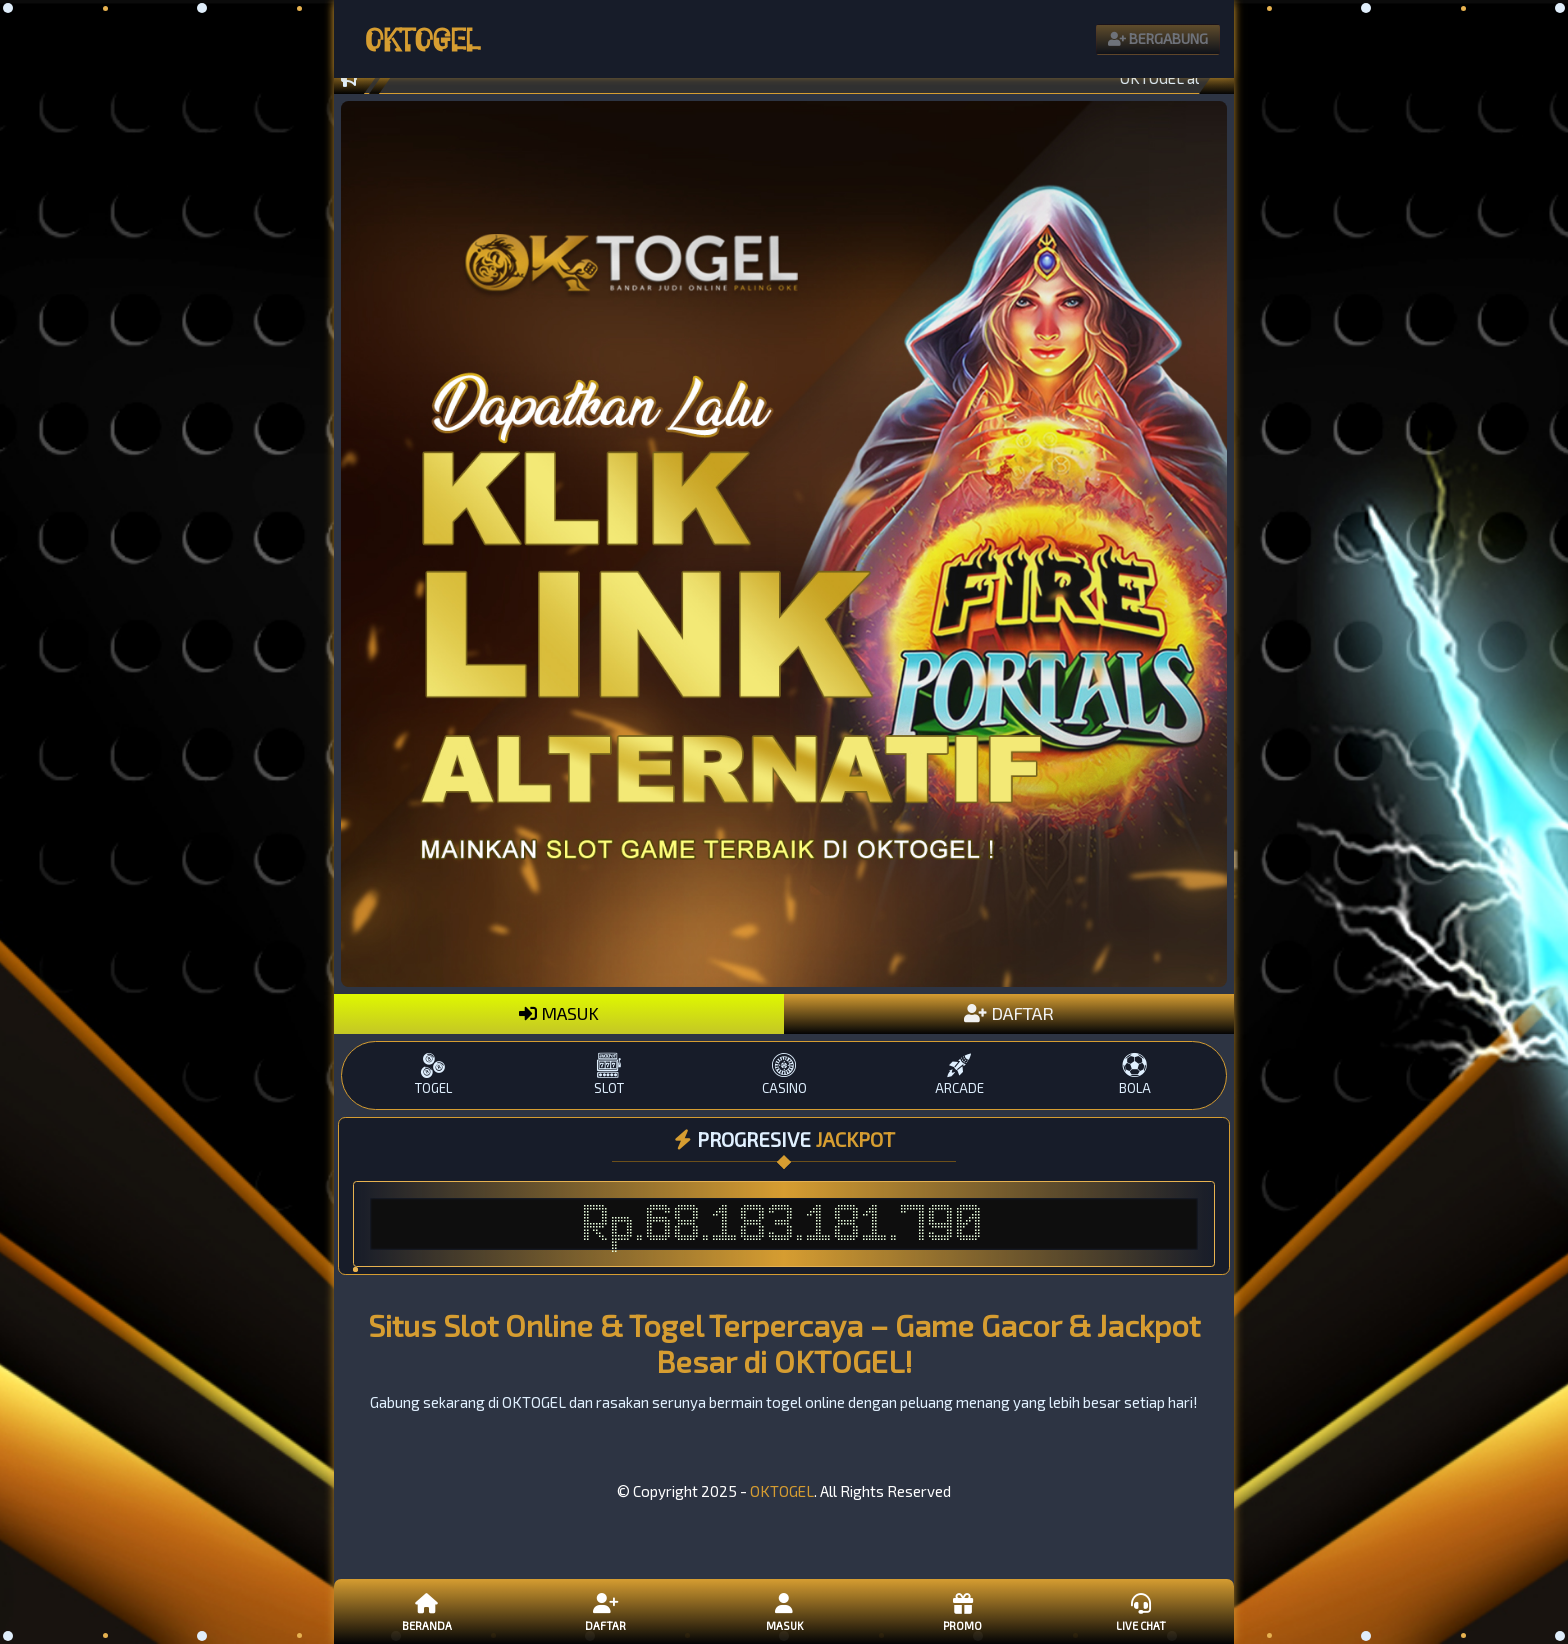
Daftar (605, 1611)
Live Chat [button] (1141, 1611)
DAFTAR (1009, 1013)
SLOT (608, 1074)
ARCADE (959, 1074)
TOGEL (433, 1074)
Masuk (784, 1611)
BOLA (1134, 1074)
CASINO (783, 1074)
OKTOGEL (782, 1491)
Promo (962, 1611)
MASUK (559, 1013)
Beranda (427, 1611)
